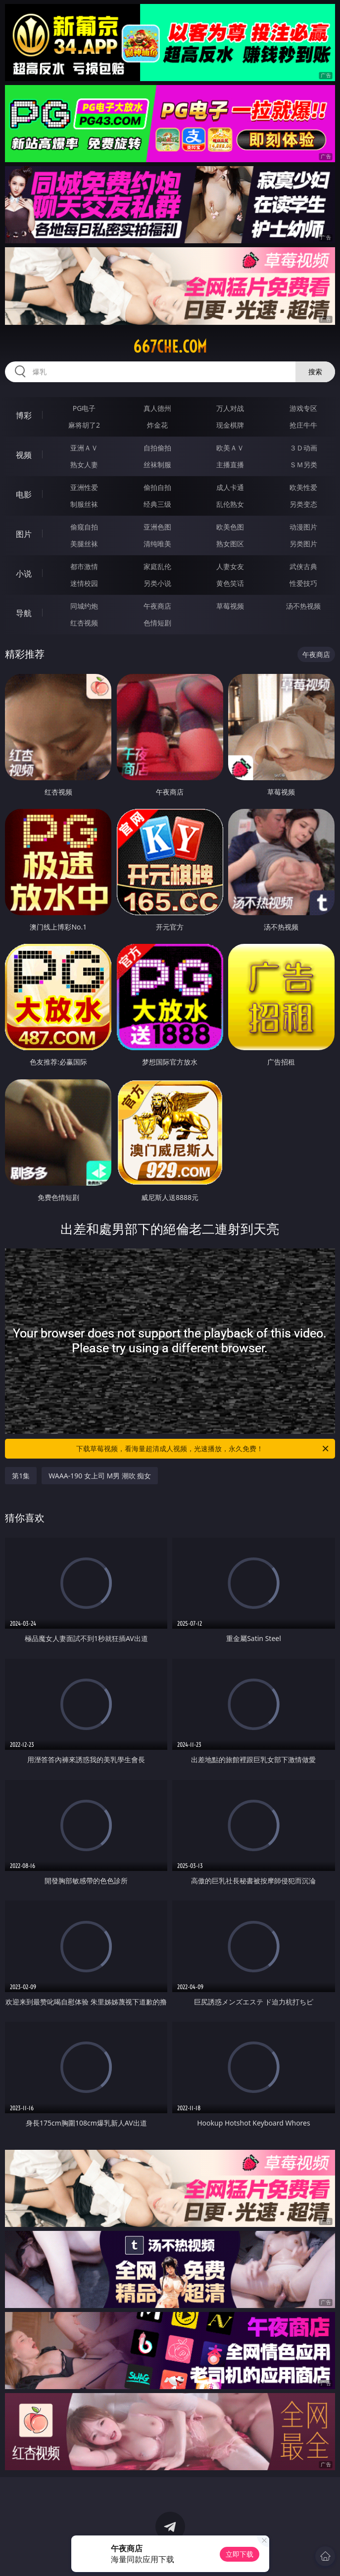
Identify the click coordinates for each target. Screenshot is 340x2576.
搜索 (315, 371)
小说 (24, 573)
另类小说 (157, 583)
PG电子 (84, 408)
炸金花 (157, 425)
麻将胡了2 (84, 425)
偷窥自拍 (84, 527)
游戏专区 (303, 408)
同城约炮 (84, 606)
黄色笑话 (230, 583)
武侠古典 (303, 566)
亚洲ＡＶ (84, 447)
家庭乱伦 (157, 566)
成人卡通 (230, 487)
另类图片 (303, 543)
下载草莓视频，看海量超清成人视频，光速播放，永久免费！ (203, 1449)
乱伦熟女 (230, 504)
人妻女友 (230, 566)
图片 (24, 534)
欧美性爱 (303, 487)
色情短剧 (157, 622)
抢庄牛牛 (303, 425)
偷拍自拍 (157, 487)
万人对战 (230, 408)
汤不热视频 (303, 606)
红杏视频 (84, 622)
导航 (24, 613)
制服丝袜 (84, 504)
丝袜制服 (157, 464)
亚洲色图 (157, 527)
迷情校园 (84, 583)
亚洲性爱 (84, 487)
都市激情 (84, 566)
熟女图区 (230, 543)
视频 (24, 454)
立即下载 (239, 2554)
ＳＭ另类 (303, 464)
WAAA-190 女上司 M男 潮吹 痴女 (100, 1475)
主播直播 (230, 464)
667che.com (170, 346)
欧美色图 (230, 527)
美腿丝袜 (84, 543)
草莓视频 (230, 606)
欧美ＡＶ (230, 447)
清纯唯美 (157, 543)
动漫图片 (303, 527)
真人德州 (157, 408)
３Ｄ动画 (303, 447)
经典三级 (157, 504)
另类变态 (303, 504)
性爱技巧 (303, 583)
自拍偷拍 (157, 447)
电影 (24, 494)
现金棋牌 (230, 425)
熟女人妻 (84, 464)
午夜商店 (157, 606)
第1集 (21, 1475)
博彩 (24, 415)
